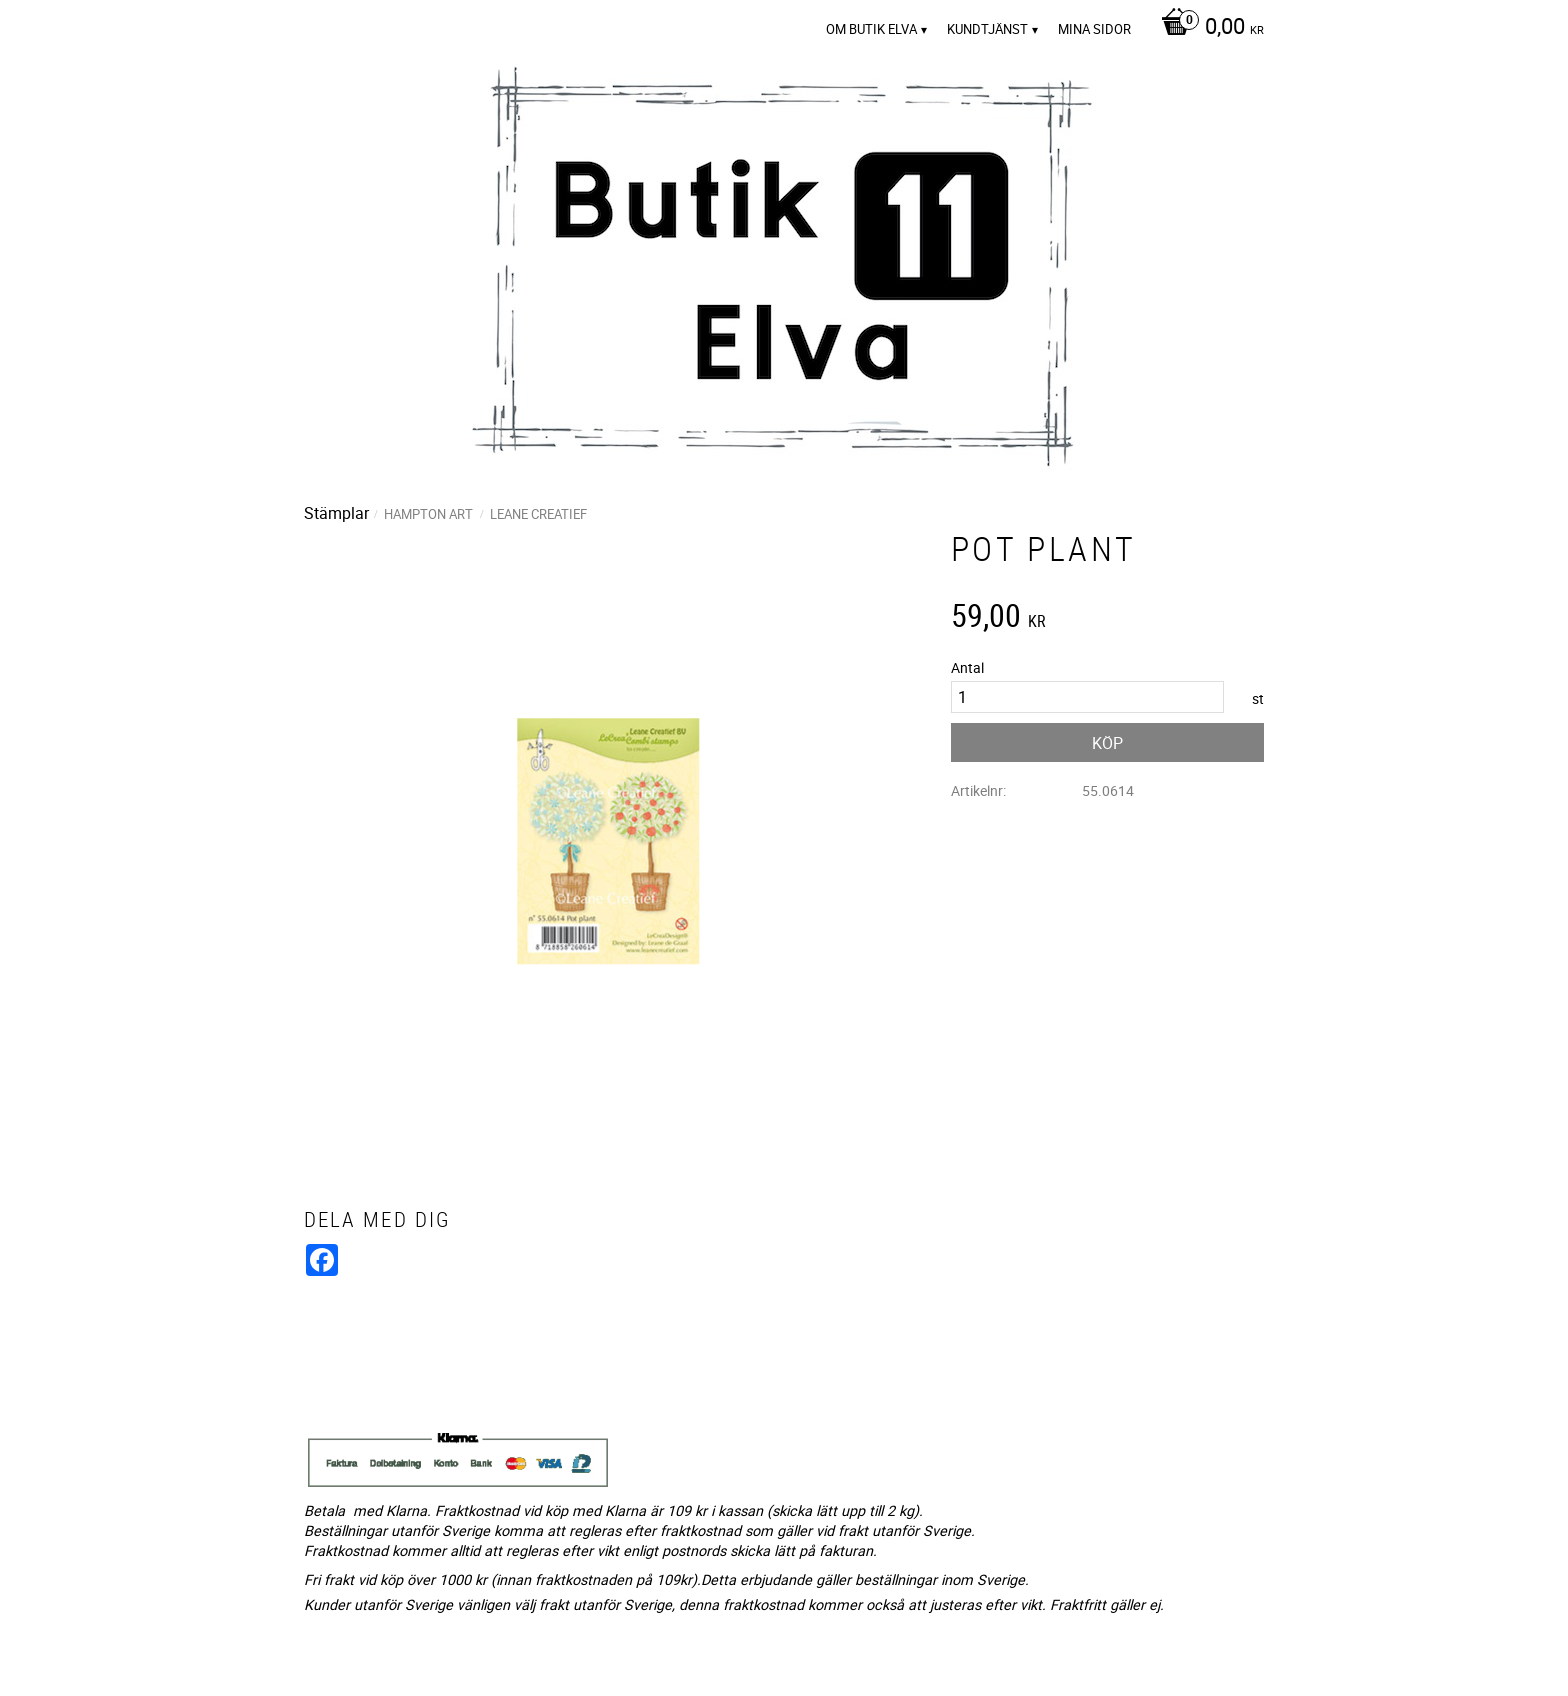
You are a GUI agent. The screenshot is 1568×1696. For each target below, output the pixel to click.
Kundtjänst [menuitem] (987, 29)
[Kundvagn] (1207, 28)
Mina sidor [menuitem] (1094, 29)
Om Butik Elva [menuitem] (871, 29)
